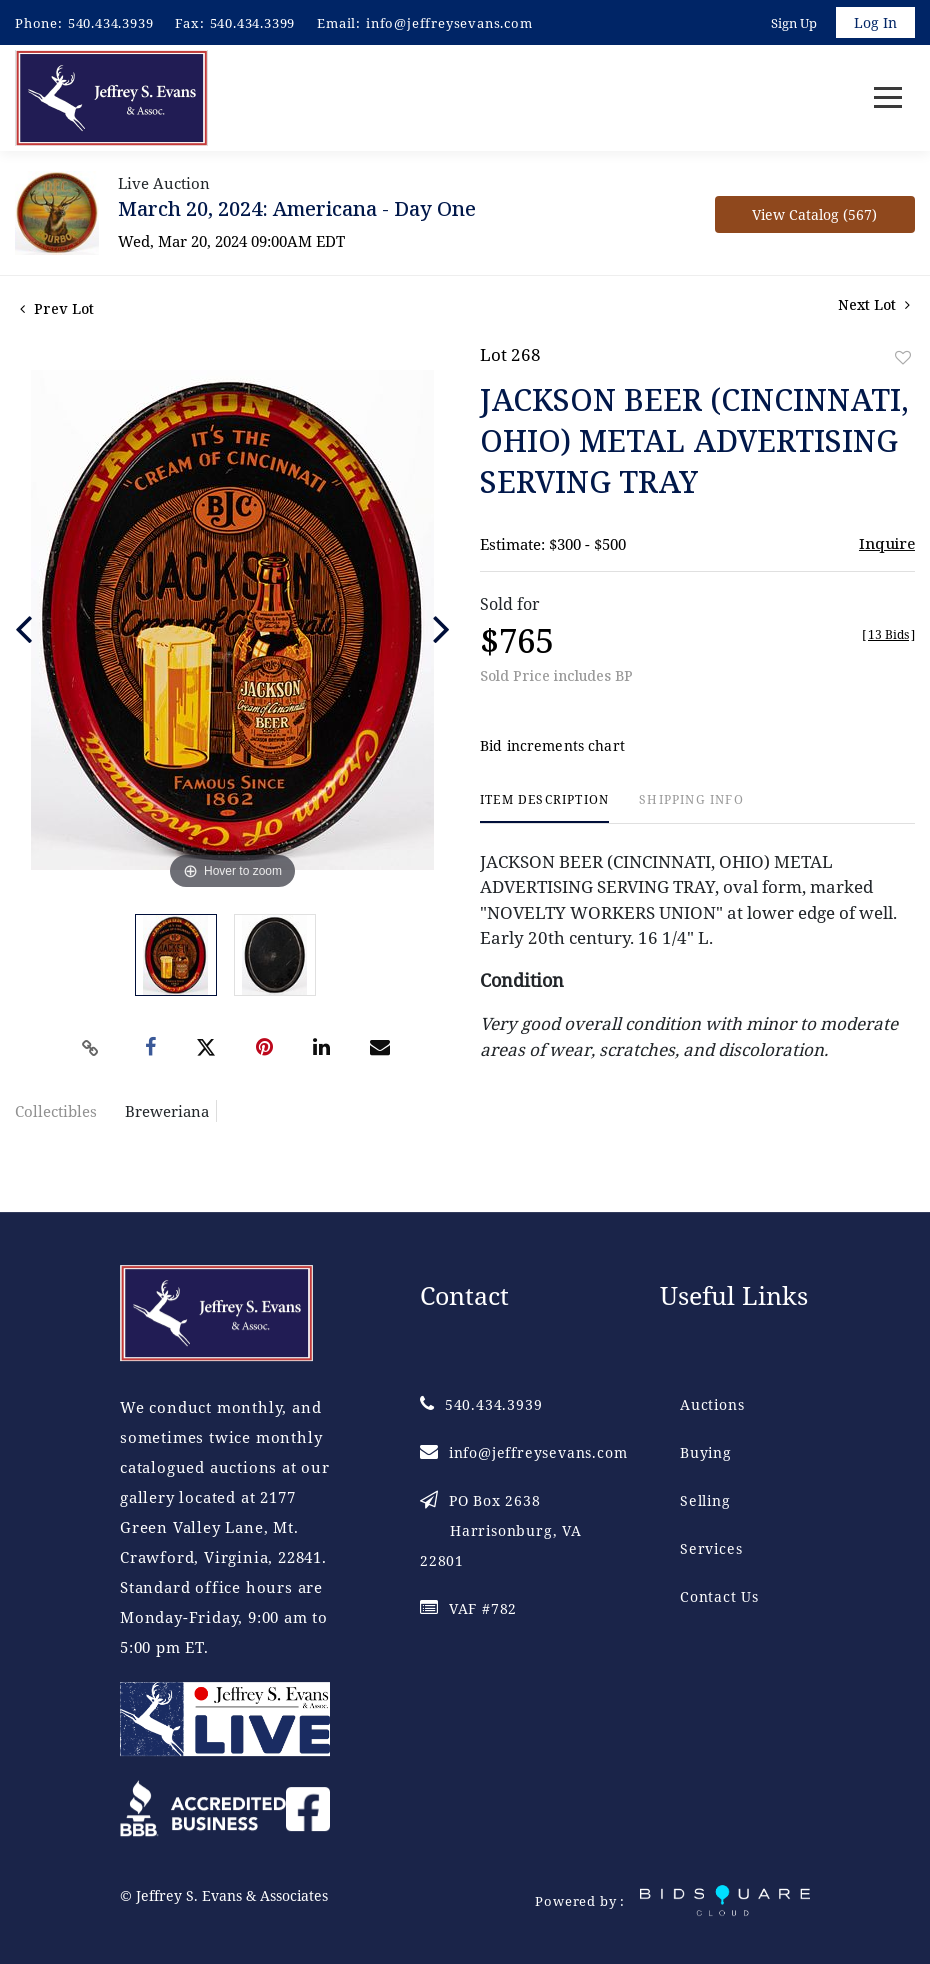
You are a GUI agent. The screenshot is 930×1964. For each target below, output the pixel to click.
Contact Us (719, 1597)
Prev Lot (57, 308)
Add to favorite (903, 357)
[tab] (544, 808)
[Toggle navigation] (888, 98)
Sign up (794, 23)
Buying (706, 1453)
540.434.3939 (111, 23)
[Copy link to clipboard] (90, 1048)
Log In (875, 22)
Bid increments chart (552, 746)
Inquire (887, 543)
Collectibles (56, 1111)
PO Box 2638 (501, 1531)
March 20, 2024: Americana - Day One (297, 208)
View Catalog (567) (814, 214)
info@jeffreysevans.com (449, 23)
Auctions (712, 1405)
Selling (705, 1501)
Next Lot (874, 304)
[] (888, 634)
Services (711, 1549)
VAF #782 (468, 1609)
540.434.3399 (253, 23)
